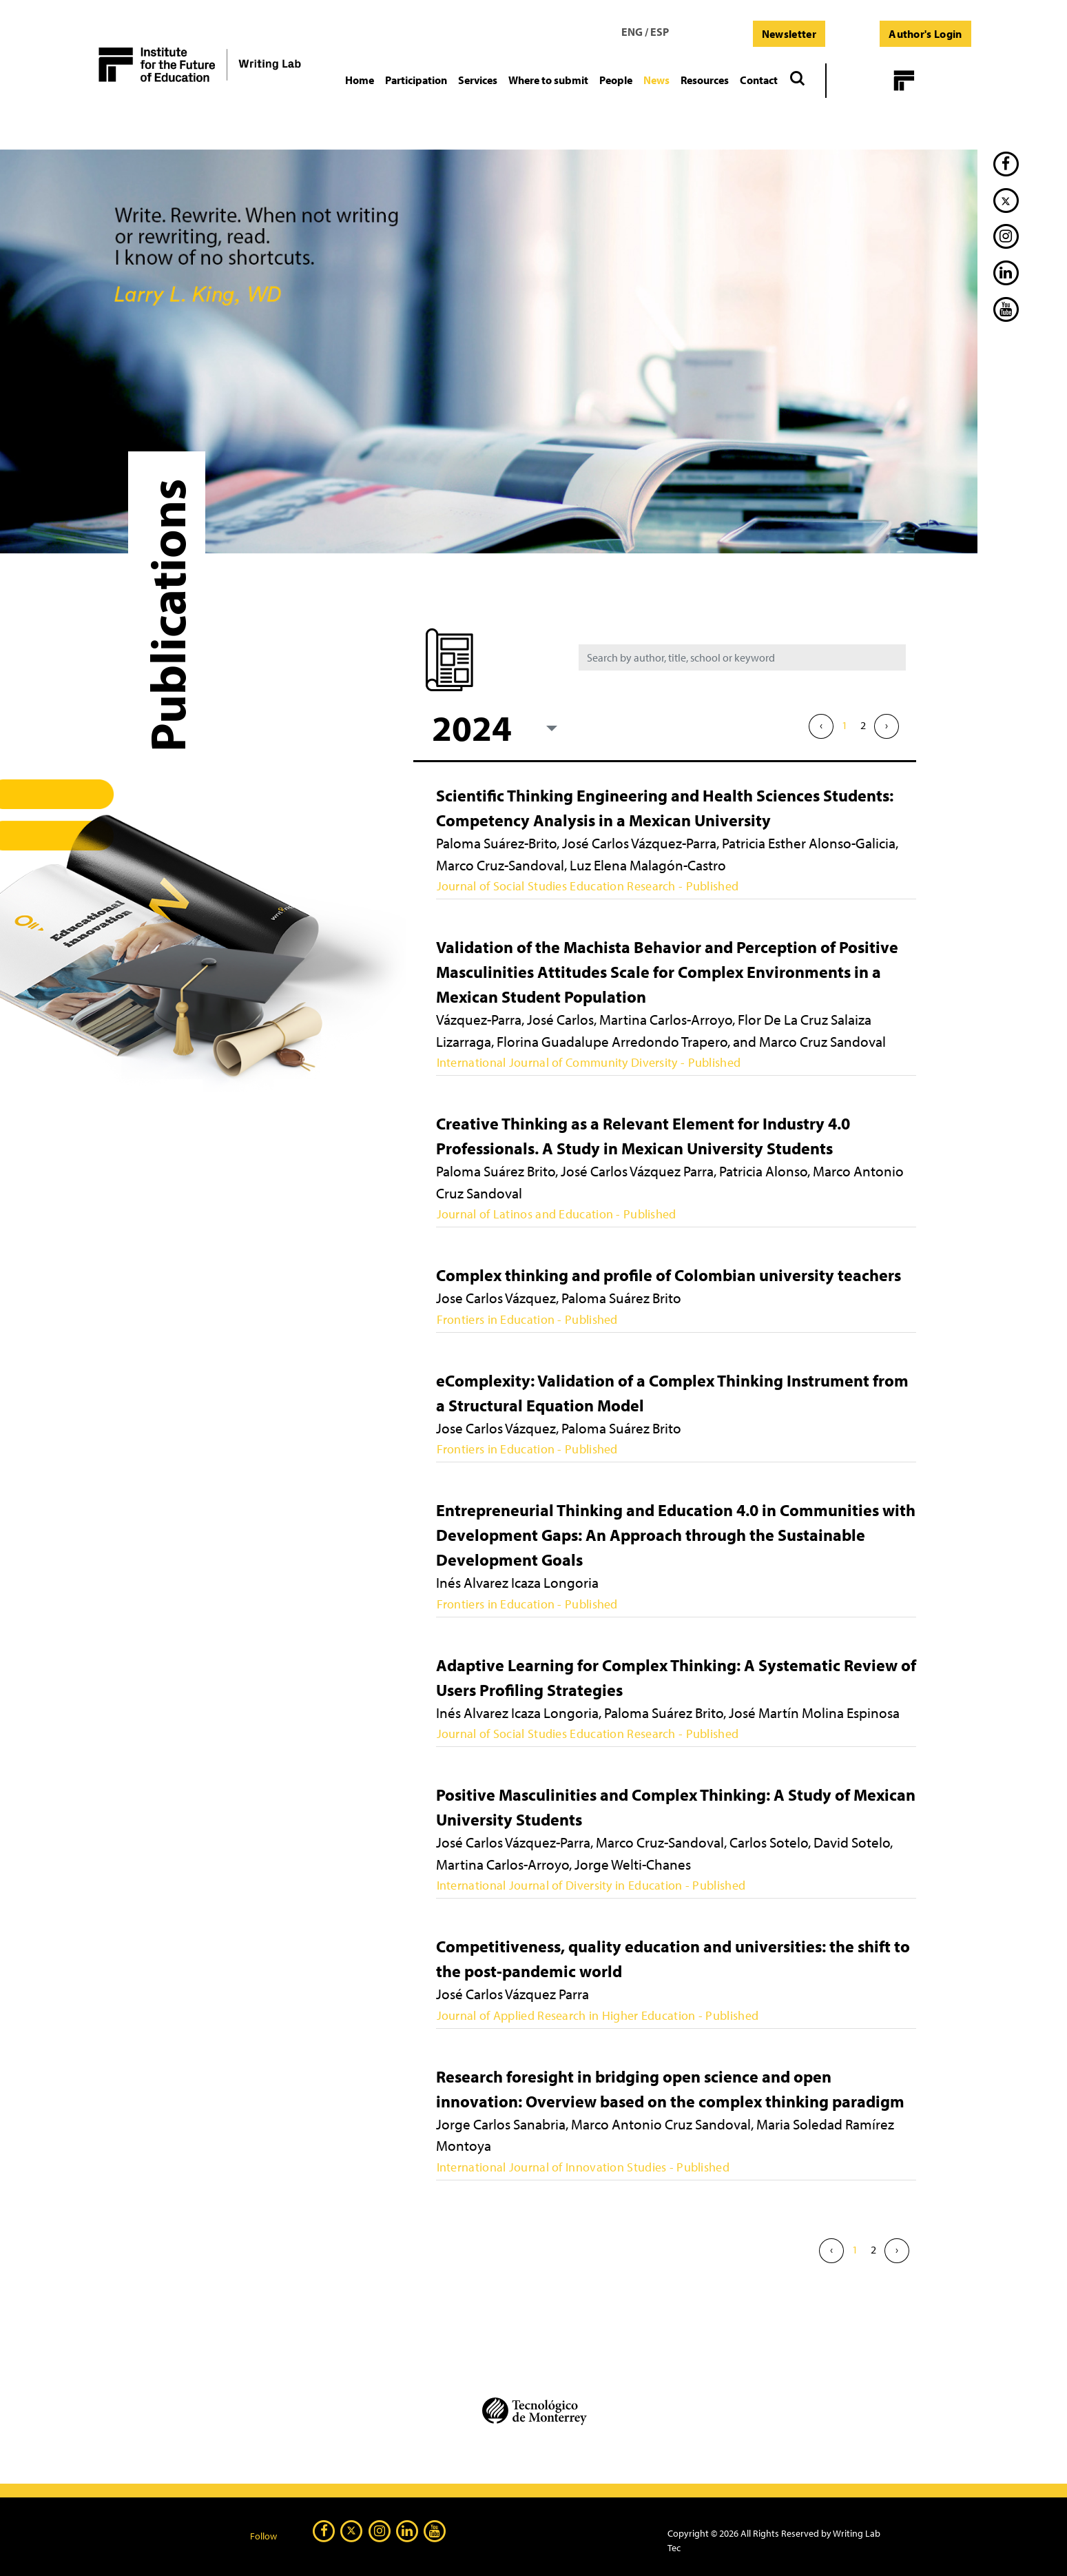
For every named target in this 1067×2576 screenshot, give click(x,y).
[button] (416, 80)
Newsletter (789, 34)
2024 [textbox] (472, 727)
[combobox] (492, 727)
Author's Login (925, 34)
